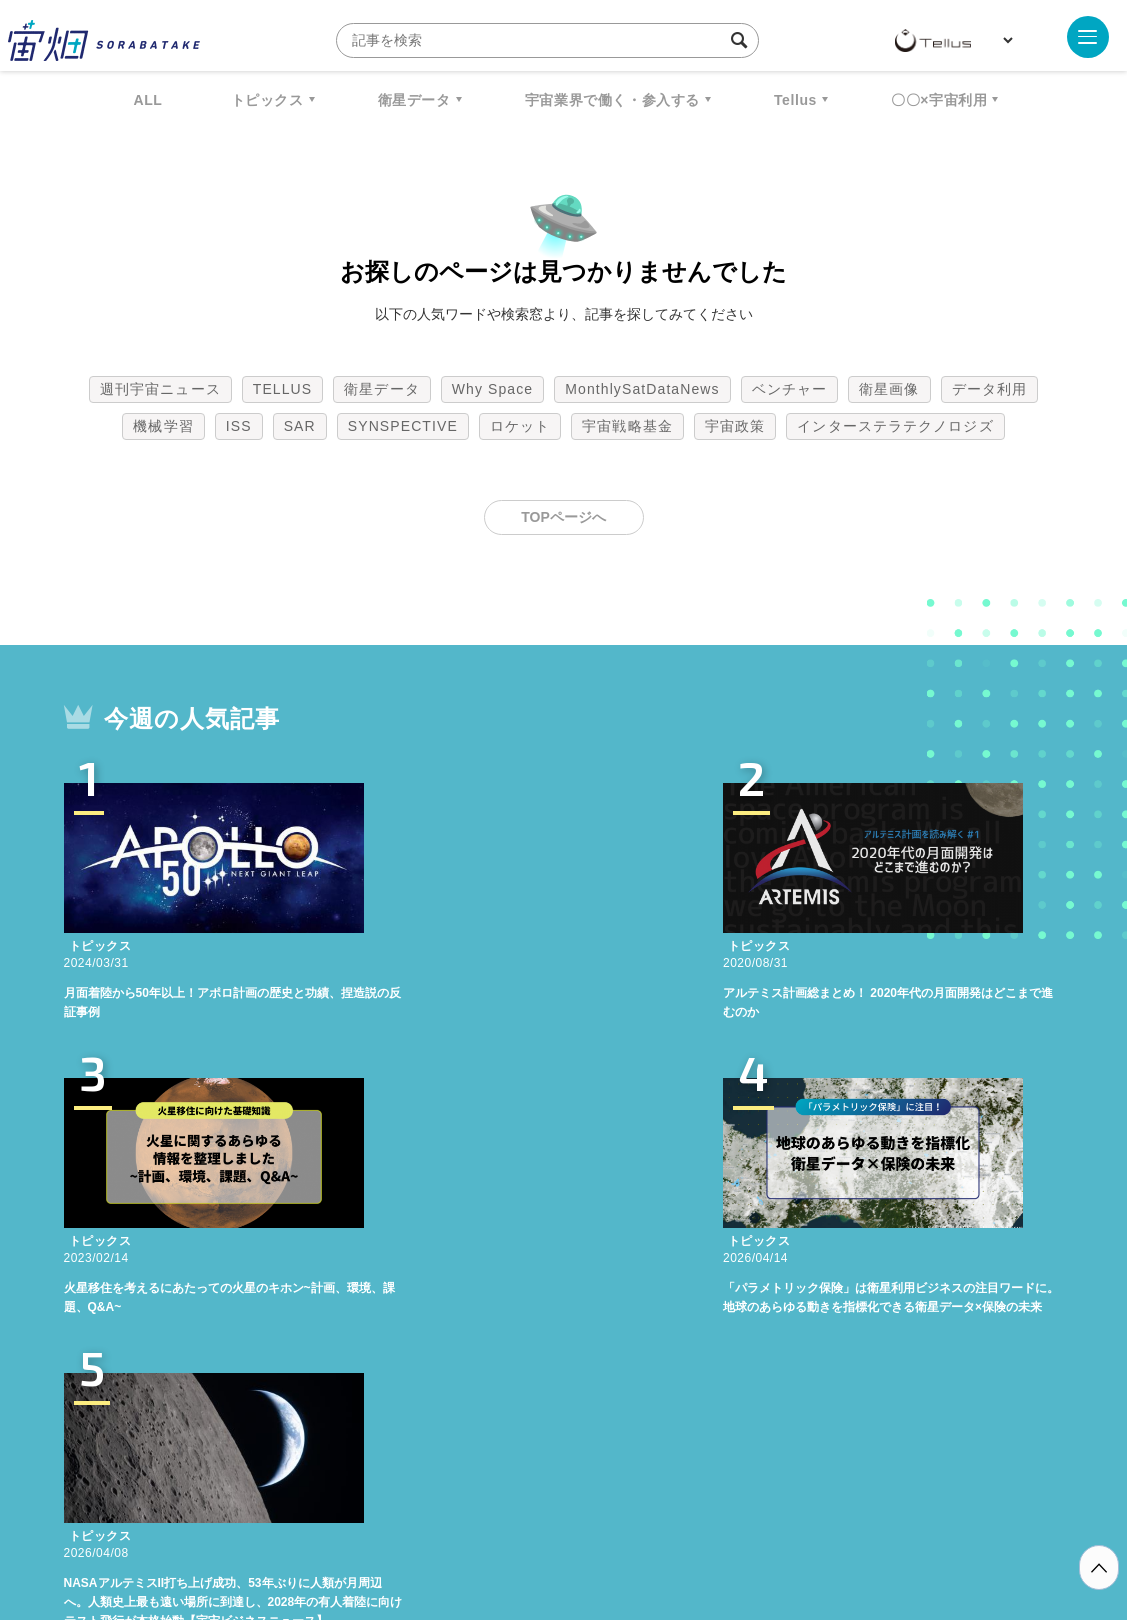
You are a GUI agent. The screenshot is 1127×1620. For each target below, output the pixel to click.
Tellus (795, 100)
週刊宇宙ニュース (160, 389)
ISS (239, 426)
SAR (300, 426)
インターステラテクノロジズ (895, 426)
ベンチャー (790, 389)
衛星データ (414, 100)
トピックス (267, 100)
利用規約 (398, 1515)
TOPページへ (563, 517)
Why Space (493, 389)
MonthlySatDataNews (642, 389)
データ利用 (990, 389)
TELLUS (283, 389)
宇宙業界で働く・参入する (612, 100)
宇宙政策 (735, 426)
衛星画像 (889, 389)
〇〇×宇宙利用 (939, 100)
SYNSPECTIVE (403, 426)
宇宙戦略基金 (627, 426)
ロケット (520, 426)
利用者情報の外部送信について (669, 1515)
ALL (148, 100)
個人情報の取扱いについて (504, 1515)
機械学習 (163, 426)
